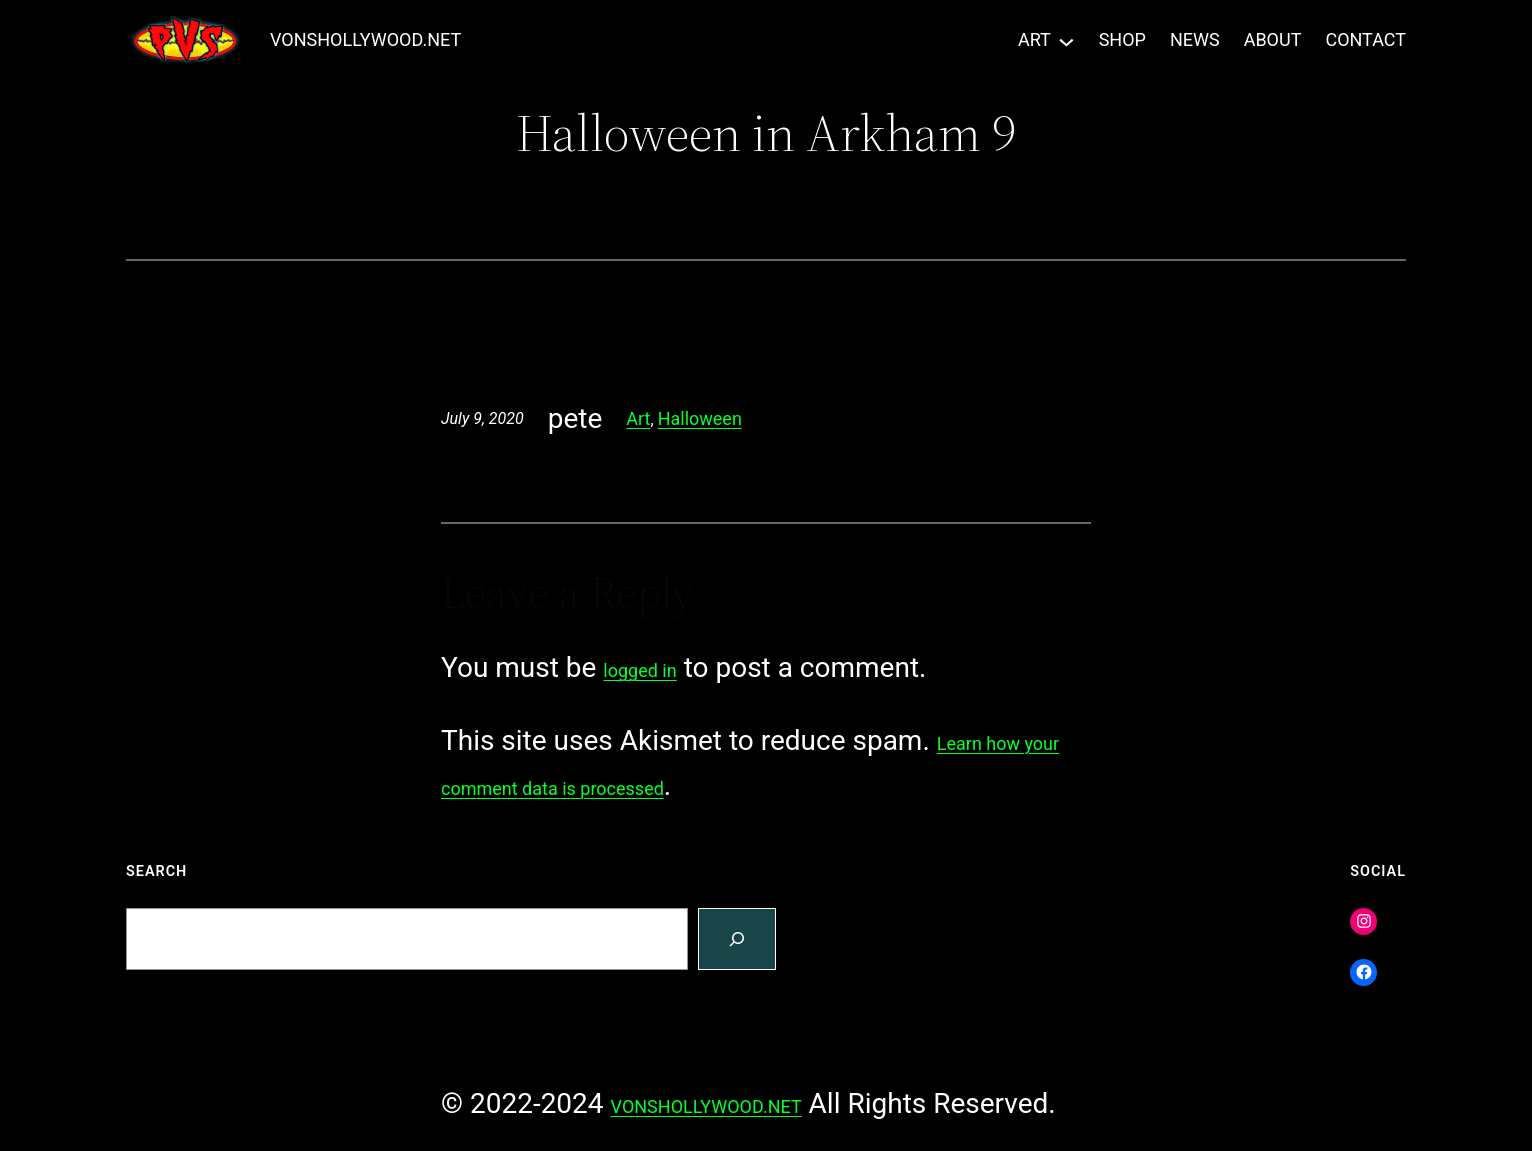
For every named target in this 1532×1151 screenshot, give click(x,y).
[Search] (737, 939)
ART (1034, 39)
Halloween (700, 418)
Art (638, 418)
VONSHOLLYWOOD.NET (365, 39)
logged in (639, 670)
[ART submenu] (1066, 40)
